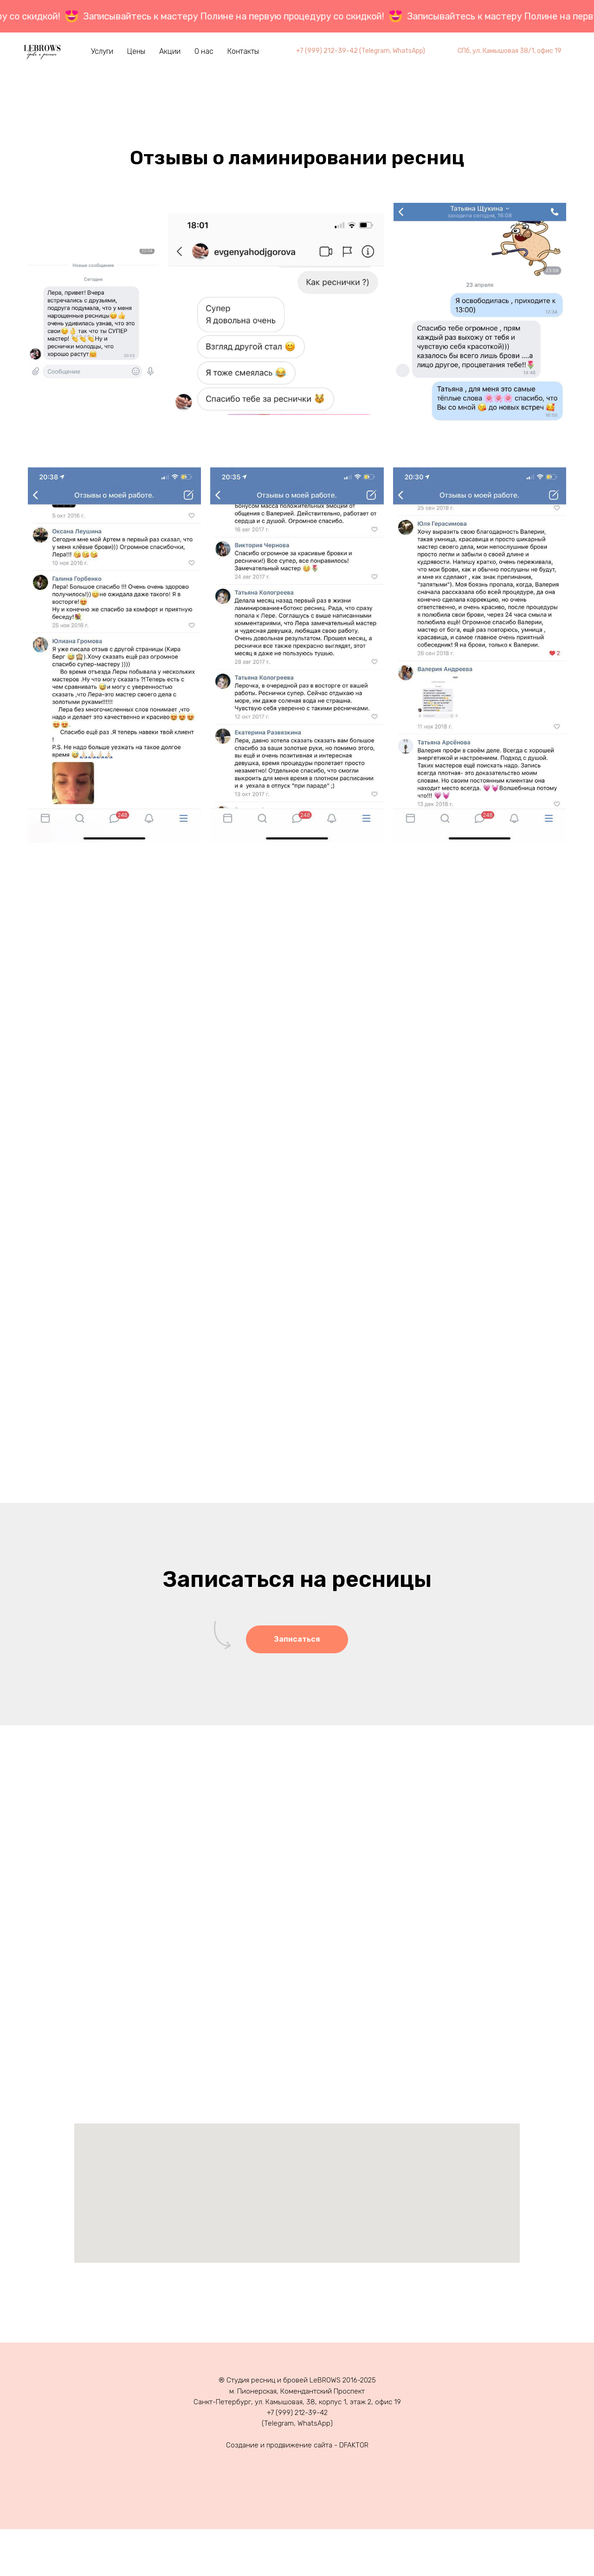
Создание (242, 2445)
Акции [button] (170, 51)
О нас (203, 51)
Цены (136, 51)
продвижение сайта (299, 2445)
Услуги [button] (102, 51)
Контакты (243, 51)
